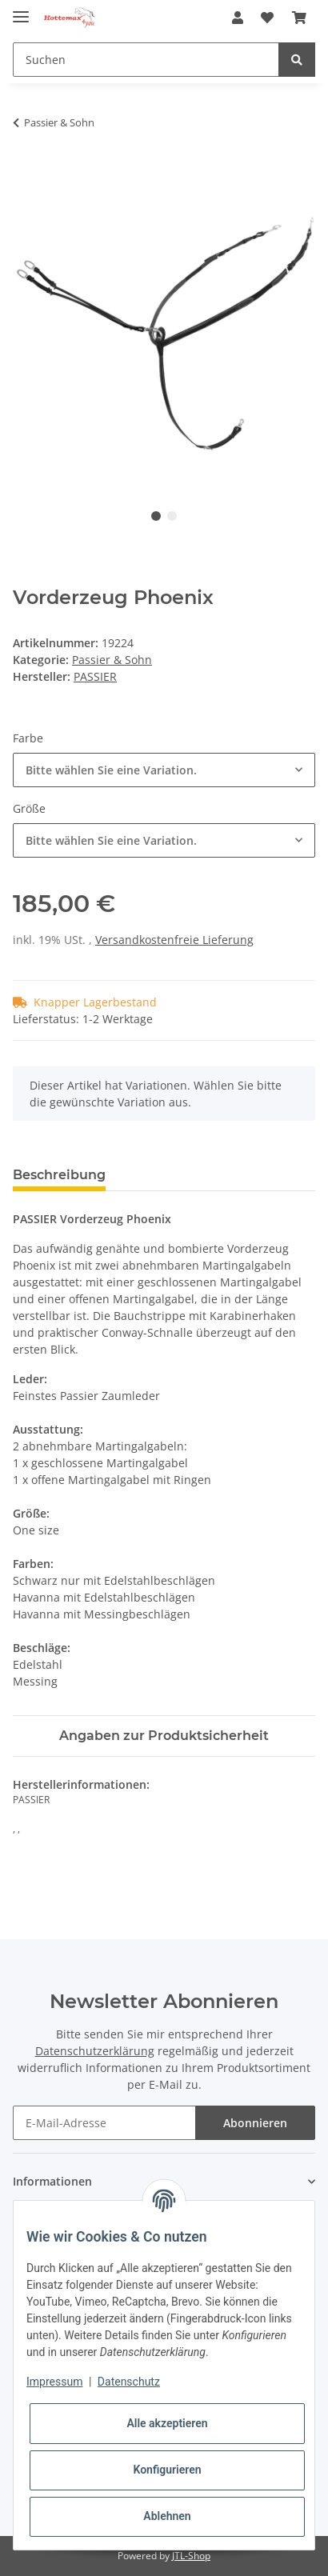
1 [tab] (156, 516)
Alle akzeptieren (166, 2423)
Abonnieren (255, 2122)
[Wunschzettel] (267, 18)
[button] (237, 18)
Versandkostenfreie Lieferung (174, 939)
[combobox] (164, 770)
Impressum (54, 2381)
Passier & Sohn (112, 659)
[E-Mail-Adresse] (104, 2123)
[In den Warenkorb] (25, 173)
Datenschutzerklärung (94, 2050)
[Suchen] (146, 59)
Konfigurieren (167, 2469)
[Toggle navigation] (21, 10)
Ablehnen (166, 2516)
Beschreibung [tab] (59, 1174)
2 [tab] (172, 516)
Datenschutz (129, 2381)
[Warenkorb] (299, 18)
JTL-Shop (191, 2555)
